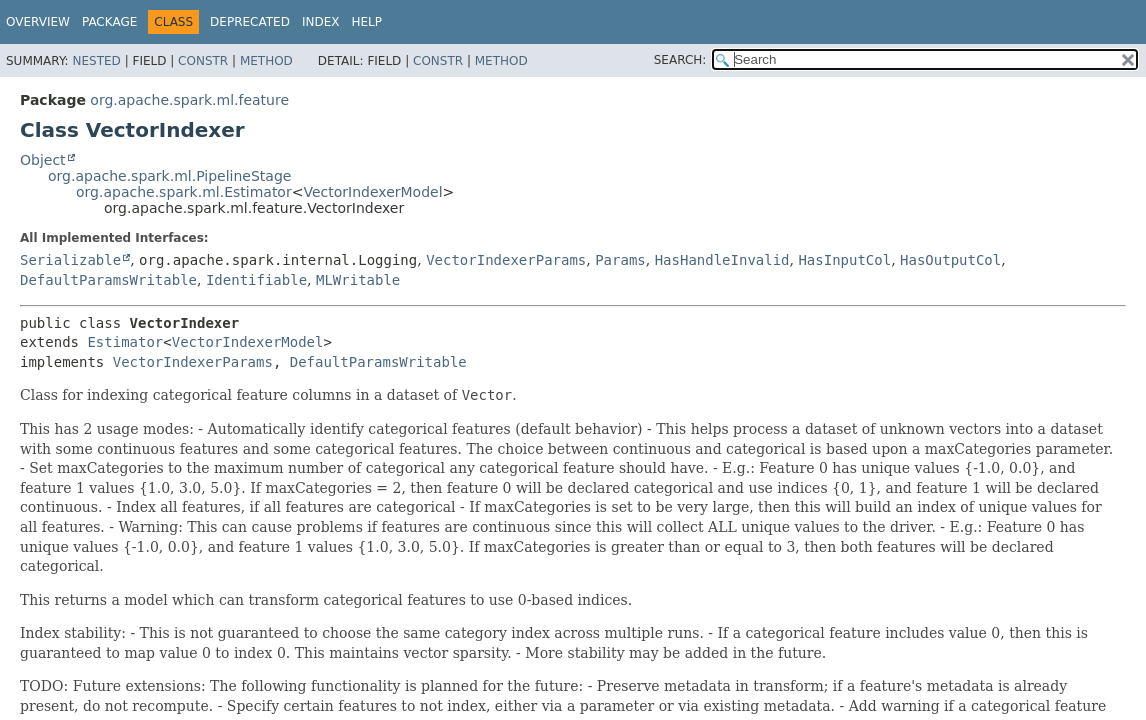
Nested (96, 61)
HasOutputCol (950, 260)
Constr (203, 61)
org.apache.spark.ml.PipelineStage (169, 176)
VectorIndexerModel (372, 192)
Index (321, 22)
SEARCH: (680, 60)
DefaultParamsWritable (108, 280)
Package (109, 22)
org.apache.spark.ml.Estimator (184, 192)
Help (366, 22)
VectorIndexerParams (506, 260)
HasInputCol (844, 260)
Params (620, 260)
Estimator (125, 342)
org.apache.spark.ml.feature (189, 100)
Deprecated (250, 22)
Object (43, 160)
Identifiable (256, 280)
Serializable (70, 260)
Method (266, 61)
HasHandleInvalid (722, 260)
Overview (38, 22)
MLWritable (358, 280)
